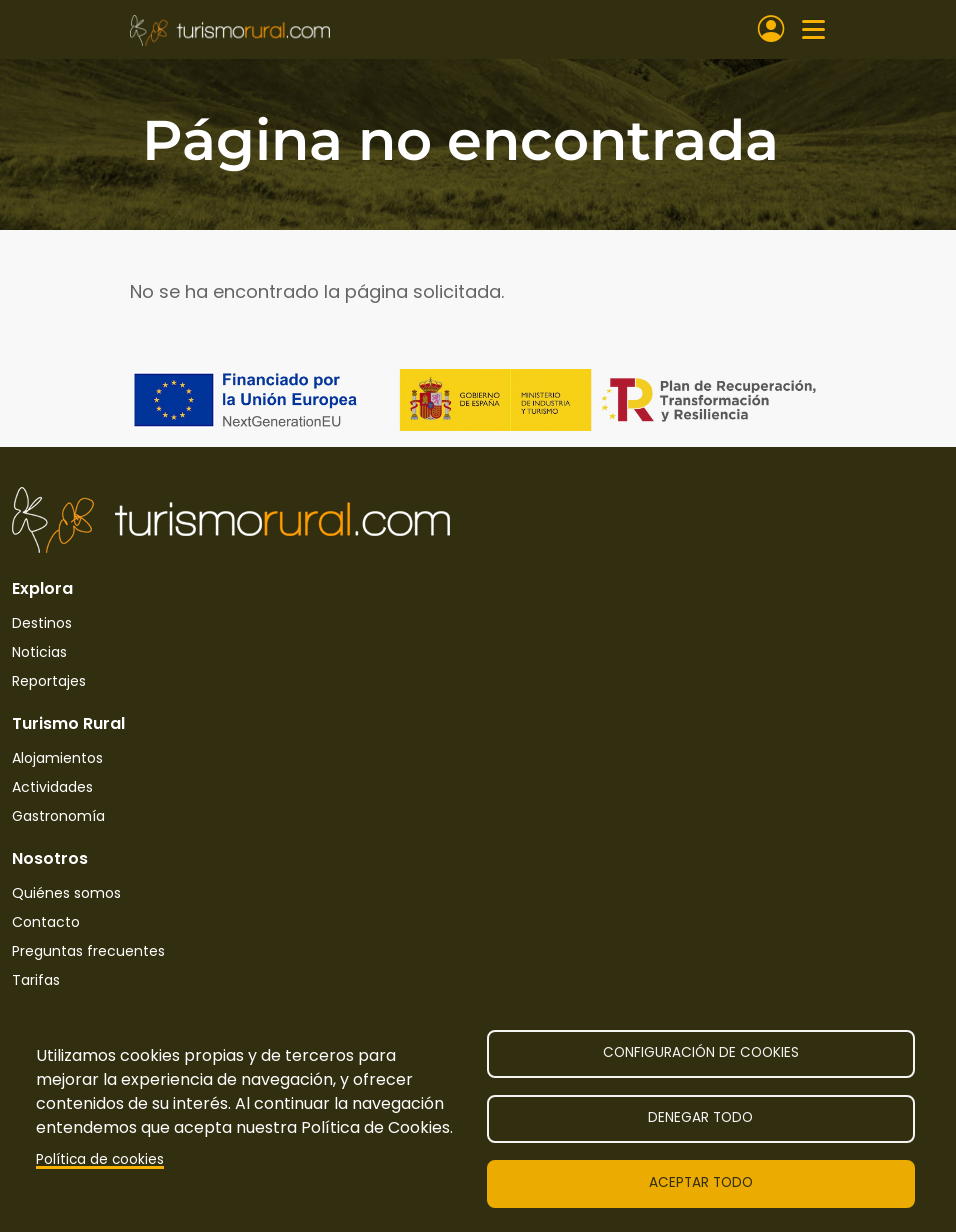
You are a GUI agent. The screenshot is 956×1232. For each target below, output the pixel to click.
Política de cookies (100, 1159)
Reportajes (49, 681)
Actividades (52, 787)
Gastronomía (58, 816)
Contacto (46, 922)
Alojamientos (57, 758)
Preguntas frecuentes (88, 951)
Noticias (39, 652)
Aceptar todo (701, 1182)
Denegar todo (700, 1117)
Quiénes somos (66, 893)
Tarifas (36, 980)
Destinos (42, 623)
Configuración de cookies (701, 1052)
